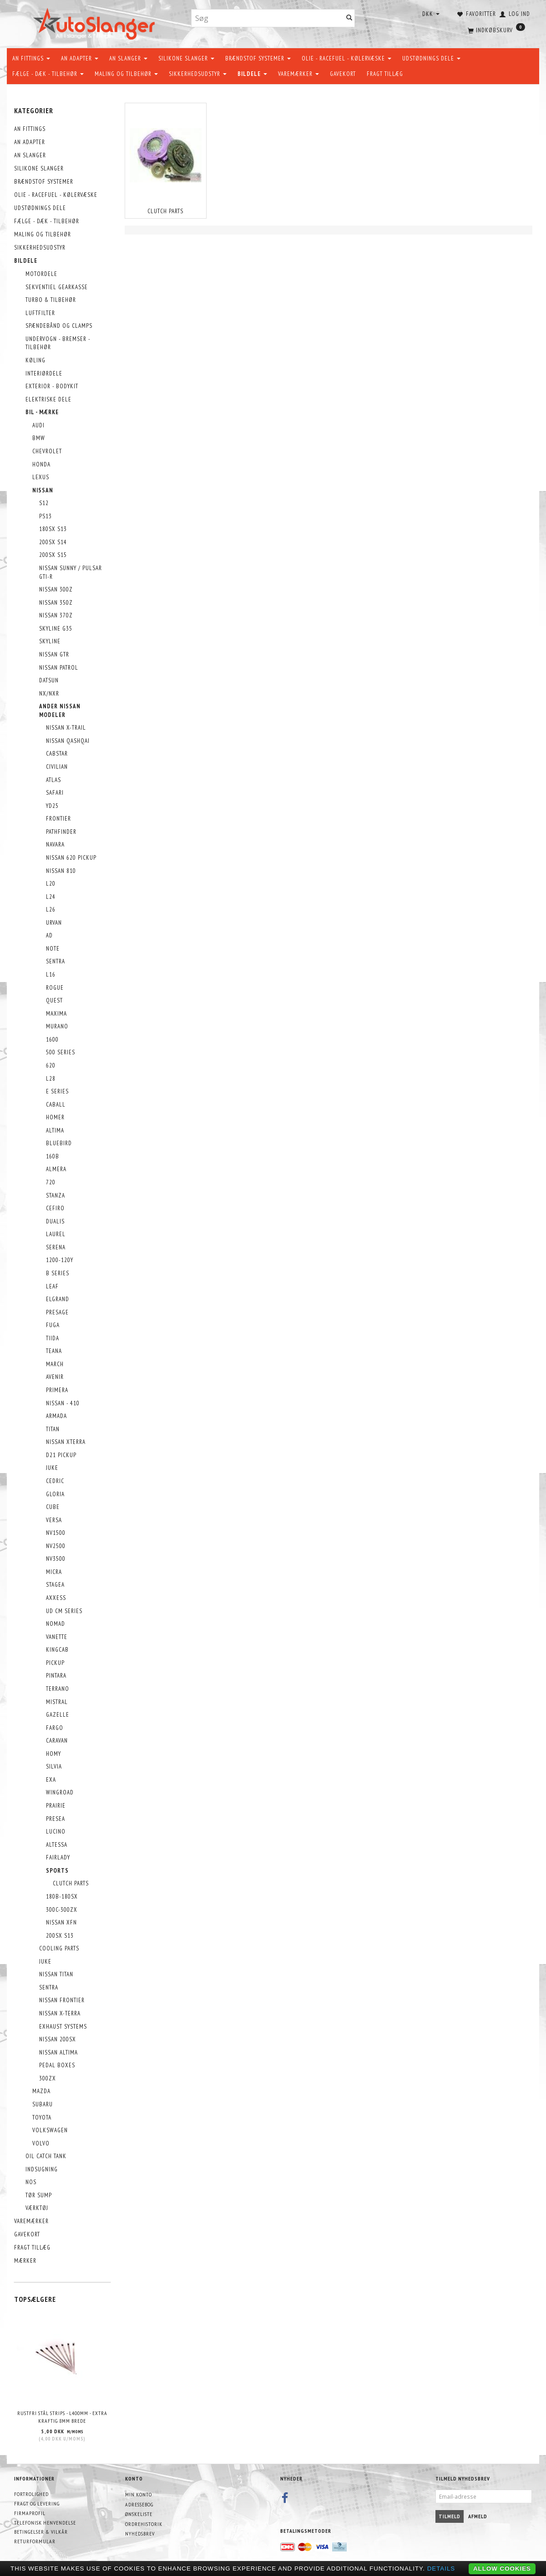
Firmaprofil (30, 2513)
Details (441, 2568)
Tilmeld (449, 2516)
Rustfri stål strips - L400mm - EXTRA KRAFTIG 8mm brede (62, 2417)
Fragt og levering (37, 2503)
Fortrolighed (31, 2494)
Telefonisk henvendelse (45, 2522)
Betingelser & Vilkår (41, 2531)
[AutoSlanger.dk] (95, 22)
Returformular (35, 2541)
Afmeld (477, 2516)
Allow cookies (502, 2568)
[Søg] (349, 18)
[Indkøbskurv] (495, 29)
